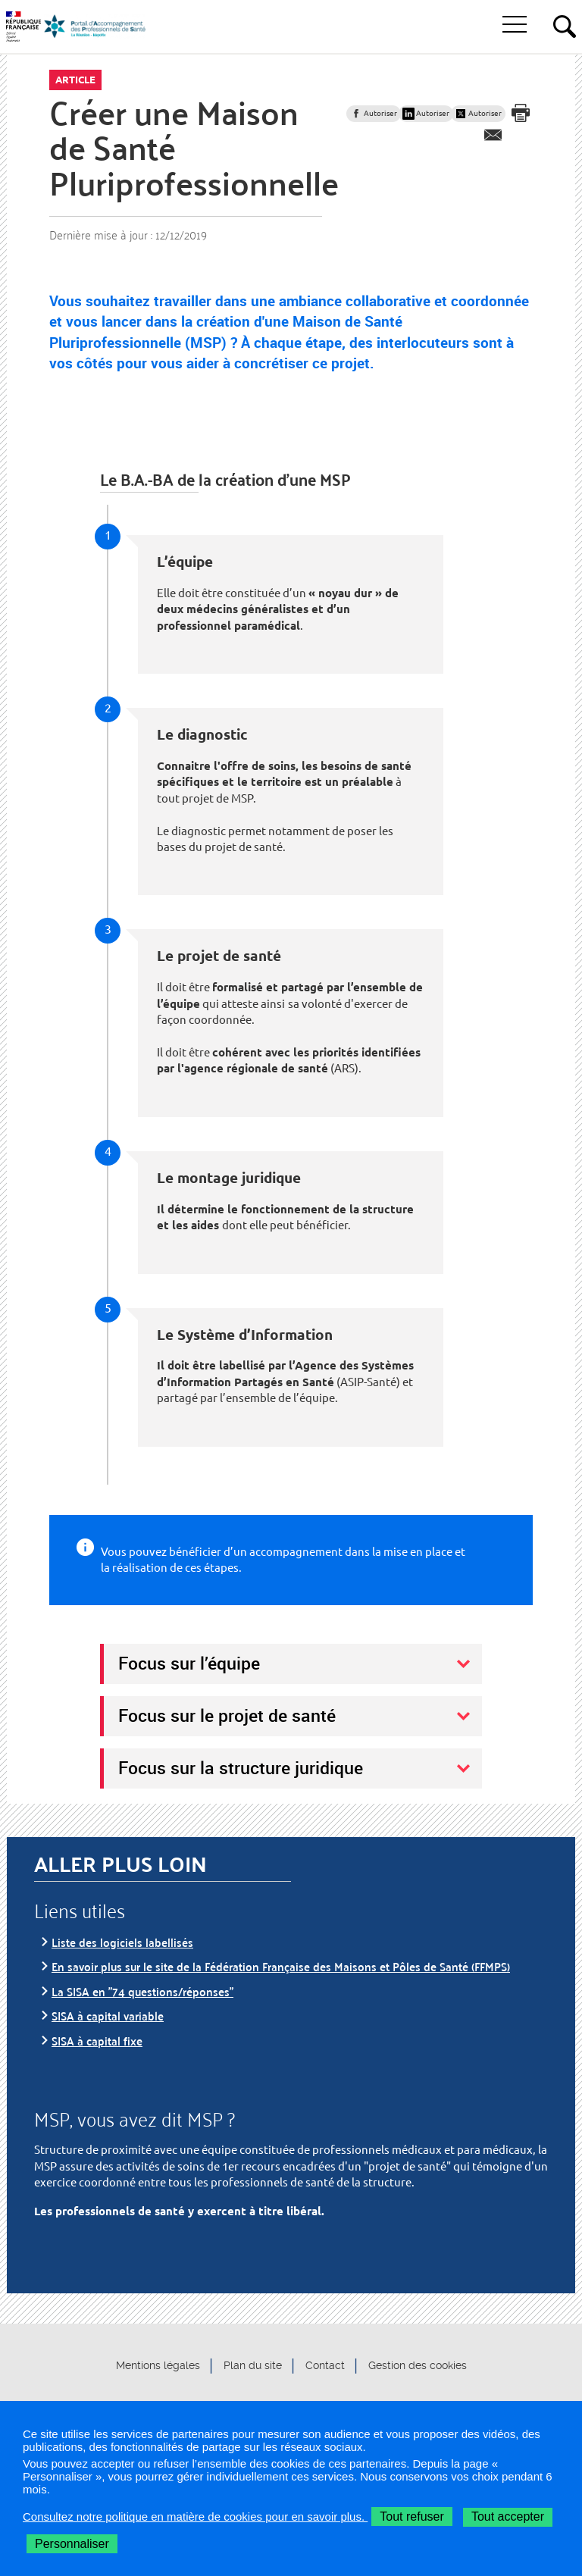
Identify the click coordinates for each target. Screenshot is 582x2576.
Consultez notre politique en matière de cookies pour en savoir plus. (195, 2516)
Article (75, 79)
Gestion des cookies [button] (417, 2366)
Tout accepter (507, 2516)
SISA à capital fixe (97, 2040)
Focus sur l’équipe (189, 1663)
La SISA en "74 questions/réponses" (142, 1991)
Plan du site (253, 2366)
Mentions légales (158, 2366)
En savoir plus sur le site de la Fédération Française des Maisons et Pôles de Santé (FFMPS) (281, 1966)
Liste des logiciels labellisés (122, 1942)
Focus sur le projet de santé (227, 1715)
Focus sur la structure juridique (240, 1767)
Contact (325, 2366)
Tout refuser (411, 2516)
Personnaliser (72, 2543)
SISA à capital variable (108, 2015)
